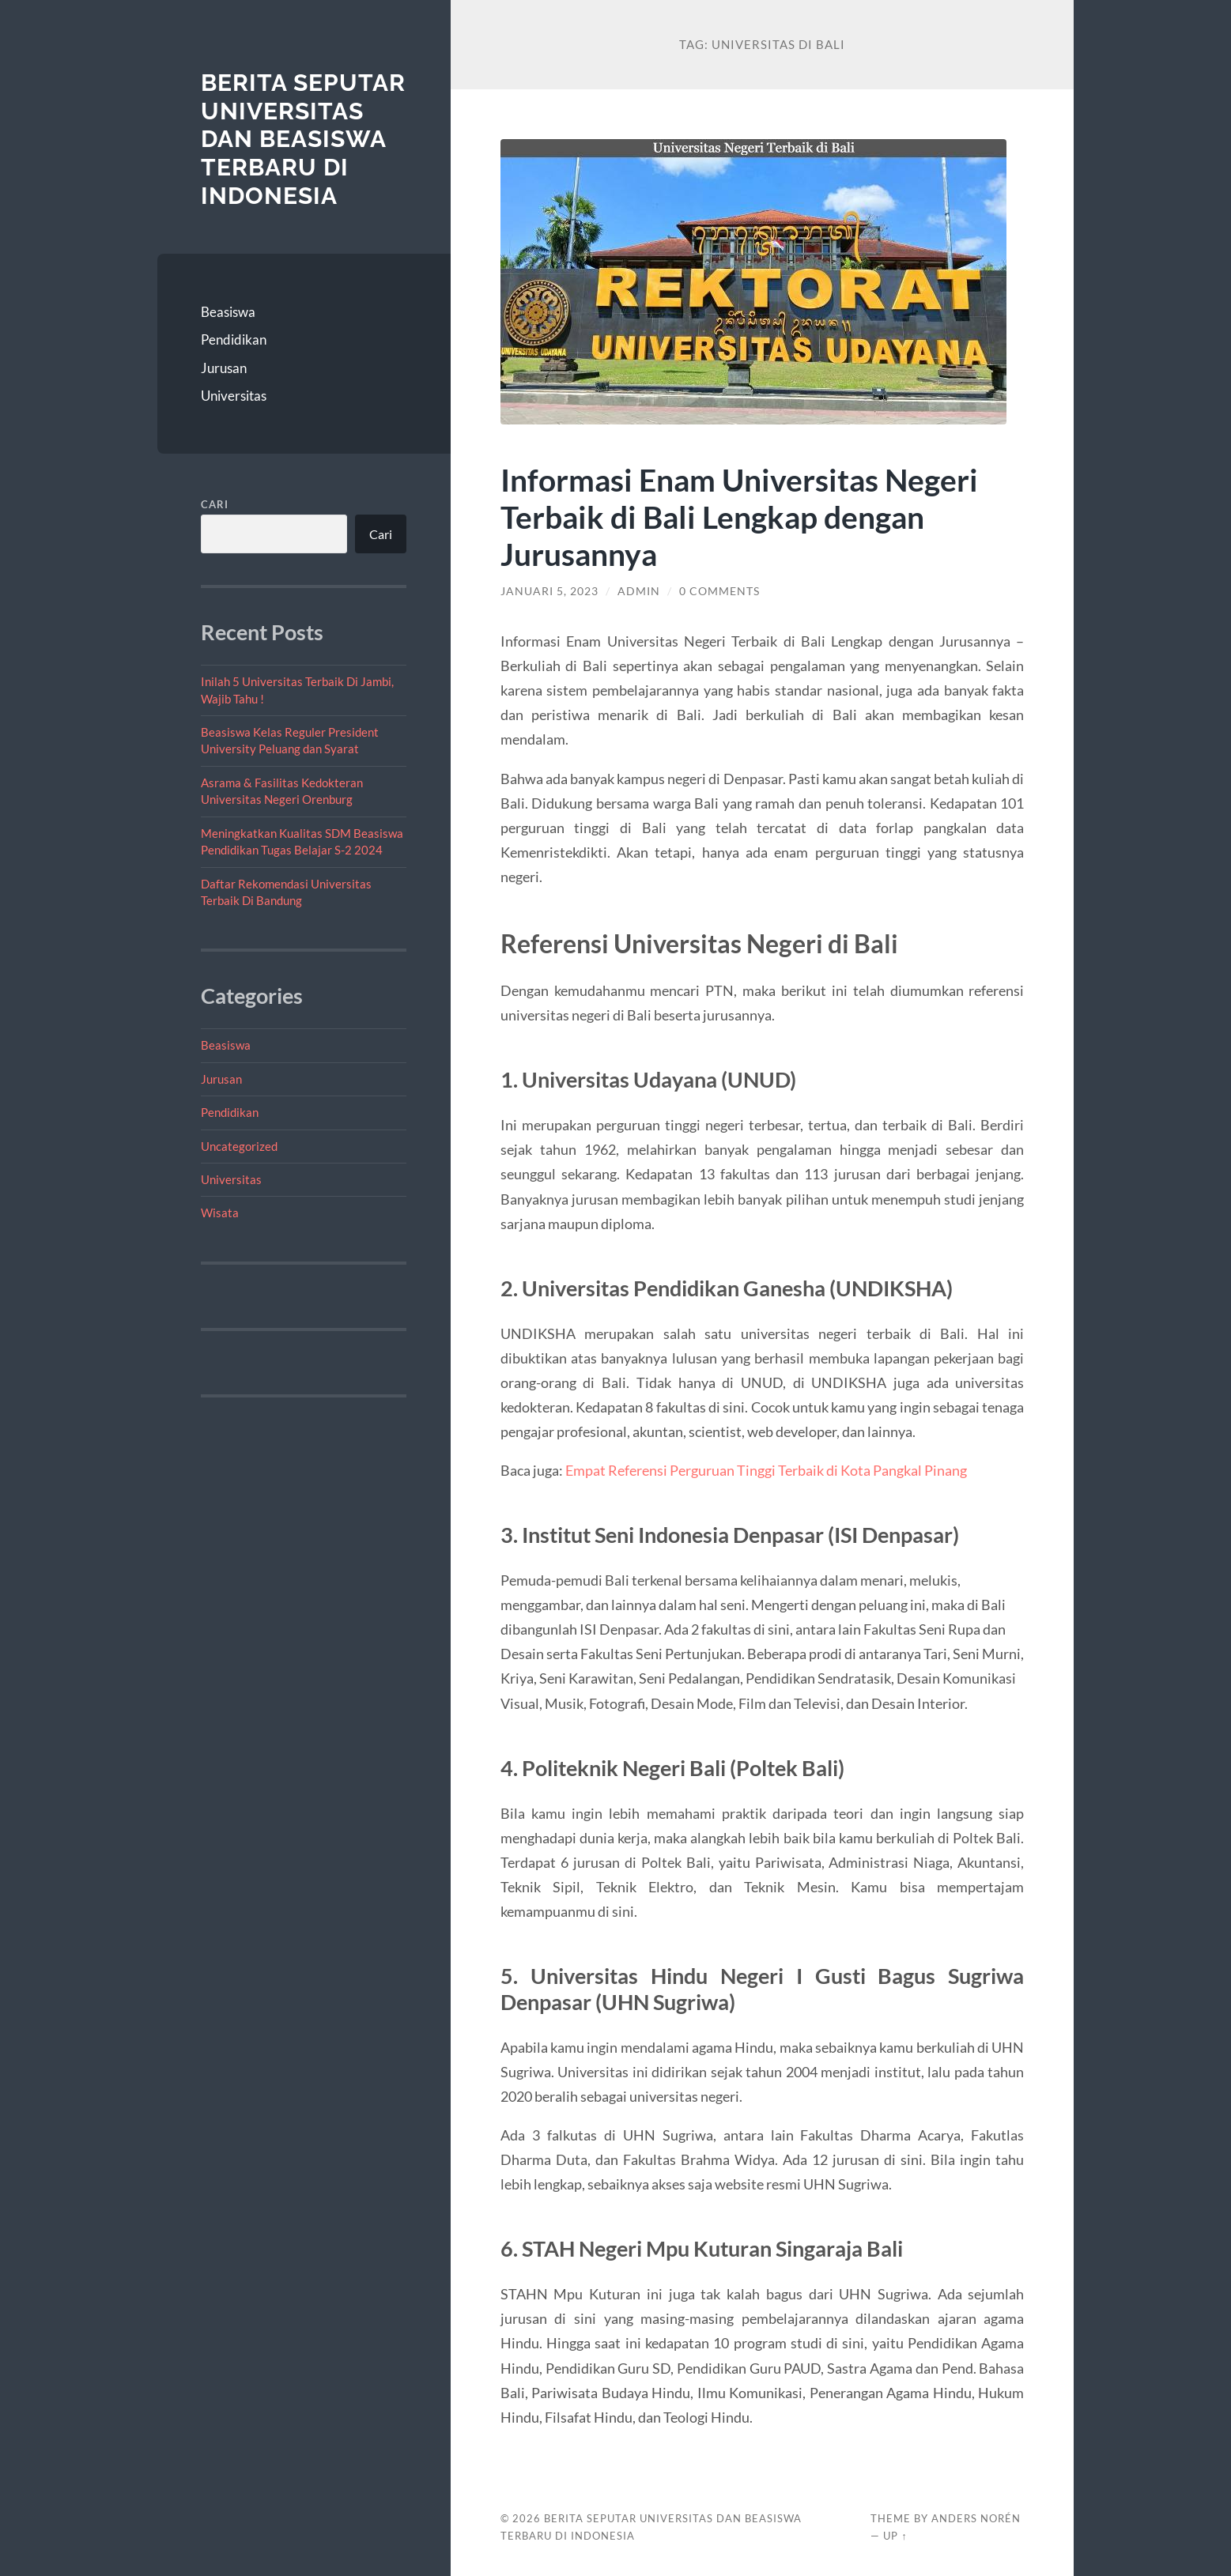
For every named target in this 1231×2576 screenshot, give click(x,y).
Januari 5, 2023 (549, 591)
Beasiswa (228, 312)
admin (638, 591)
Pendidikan (233, 339)
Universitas (233, 395)
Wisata (220, 1212)
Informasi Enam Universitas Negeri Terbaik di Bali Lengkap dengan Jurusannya (739, 516)
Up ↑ (895, 2535)
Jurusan (224, 368)
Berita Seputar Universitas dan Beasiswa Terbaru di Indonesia (303, 139)
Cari (214, 504)
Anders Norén (976, 2518)
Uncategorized (239, 1146)
